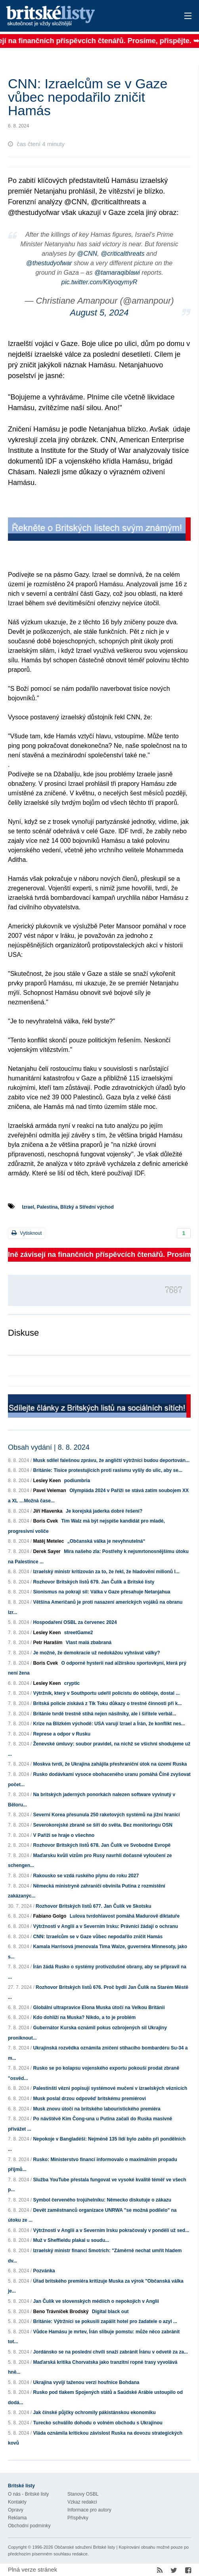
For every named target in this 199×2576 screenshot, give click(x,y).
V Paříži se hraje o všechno (63, 1835)
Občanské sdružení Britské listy (84, 2547)
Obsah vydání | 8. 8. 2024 (49, 1447)
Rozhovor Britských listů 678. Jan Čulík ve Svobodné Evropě (101, 1845)
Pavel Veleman (49, 1490)
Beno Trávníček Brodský (60, 2311)
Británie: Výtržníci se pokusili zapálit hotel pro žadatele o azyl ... (105, 2321)
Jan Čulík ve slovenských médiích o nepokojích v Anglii (96, 2301)
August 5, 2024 (99, 312)
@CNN (87, 253)
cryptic (72, 1683)
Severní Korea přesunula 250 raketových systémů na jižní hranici (106, 1814)
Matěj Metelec (48, 1541)
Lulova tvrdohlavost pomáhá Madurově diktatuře (125, 1916)
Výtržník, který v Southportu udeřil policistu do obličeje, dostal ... (106, 1693)
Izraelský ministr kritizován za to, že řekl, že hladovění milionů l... (106, 1571)
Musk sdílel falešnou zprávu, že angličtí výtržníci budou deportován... (111, 1460)
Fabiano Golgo (49, 1916)
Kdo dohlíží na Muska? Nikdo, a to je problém (84, 2017)
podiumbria (77, 1480)
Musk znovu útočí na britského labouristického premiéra (96, 2109)
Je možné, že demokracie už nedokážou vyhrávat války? (96, 1653)
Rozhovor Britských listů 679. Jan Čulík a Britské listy (93, 1582)
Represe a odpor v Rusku (61, 1734)
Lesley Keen (47, 1480)
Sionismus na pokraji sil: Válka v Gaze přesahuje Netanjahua (101, 1592)
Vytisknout (26, 1233)
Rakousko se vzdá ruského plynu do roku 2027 (86, 1875)
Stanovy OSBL (83, 2494)
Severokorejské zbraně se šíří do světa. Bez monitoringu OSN (102, 1825)
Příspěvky (77, 2518)
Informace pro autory (89, 2510)
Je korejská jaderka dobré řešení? (104, 1511)
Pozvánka (44, 2271)
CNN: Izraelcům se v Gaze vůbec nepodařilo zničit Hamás (98, 1936)
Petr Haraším (47, 1642)
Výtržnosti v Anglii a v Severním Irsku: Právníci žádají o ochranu (105, 1926)
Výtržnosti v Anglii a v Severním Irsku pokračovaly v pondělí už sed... (111, 2230)
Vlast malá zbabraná (88, 1642)
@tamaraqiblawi (117, 272)
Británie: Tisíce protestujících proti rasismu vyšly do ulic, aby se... (107, 1470)
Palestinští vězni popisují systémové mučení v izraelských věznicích (110, 2088)
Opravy (15, 2510)
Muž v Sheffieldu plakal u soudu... (71, 2240)
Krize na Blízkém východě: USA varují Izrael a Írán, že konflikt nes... (109, 1723)
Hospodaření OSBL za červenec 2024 (75, 1622)
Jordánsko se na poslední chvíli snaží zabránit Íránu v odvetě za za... (110, 2352)
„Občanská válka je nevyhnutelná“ (106, 1541)
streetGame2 (78, 1632)
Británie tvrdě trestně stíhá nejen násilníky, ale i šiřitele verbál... (104, 1714)
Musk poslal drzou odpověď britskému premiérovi (89, 2098)
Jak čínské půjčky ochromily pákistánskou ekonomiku (94, 2412)
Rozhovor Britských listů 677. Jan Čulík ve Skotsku (93, 1906)
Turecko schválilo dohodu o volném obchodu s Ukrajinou (97, 2423)
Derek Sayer (46, 1551)
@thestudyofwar (49, 263)
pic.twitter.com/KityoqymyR (99, 282)
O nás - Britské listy (28, 2494)
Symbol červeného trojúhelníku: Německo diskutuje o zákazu (102, 2200)
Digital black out (110, 2311)
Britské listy (80, 16)
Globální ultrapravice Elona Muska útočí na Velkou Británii (99, 2007)
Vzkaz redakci (82, 2502)
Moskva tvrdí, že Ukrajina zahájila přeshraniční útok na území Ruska (110, 1764)
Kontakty (17, 2502)
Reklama (17, 2518)
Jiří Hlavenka (47, 1511)
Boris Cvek (45, 1521)
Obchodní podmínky (29, 2525)
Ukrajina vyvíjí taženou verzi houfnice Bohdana (86, 2382)
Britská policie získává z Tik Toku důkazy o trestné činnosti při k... (107, 1703)
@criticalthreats (123, 253)
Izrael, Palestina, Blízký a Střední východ (67, 1207)
